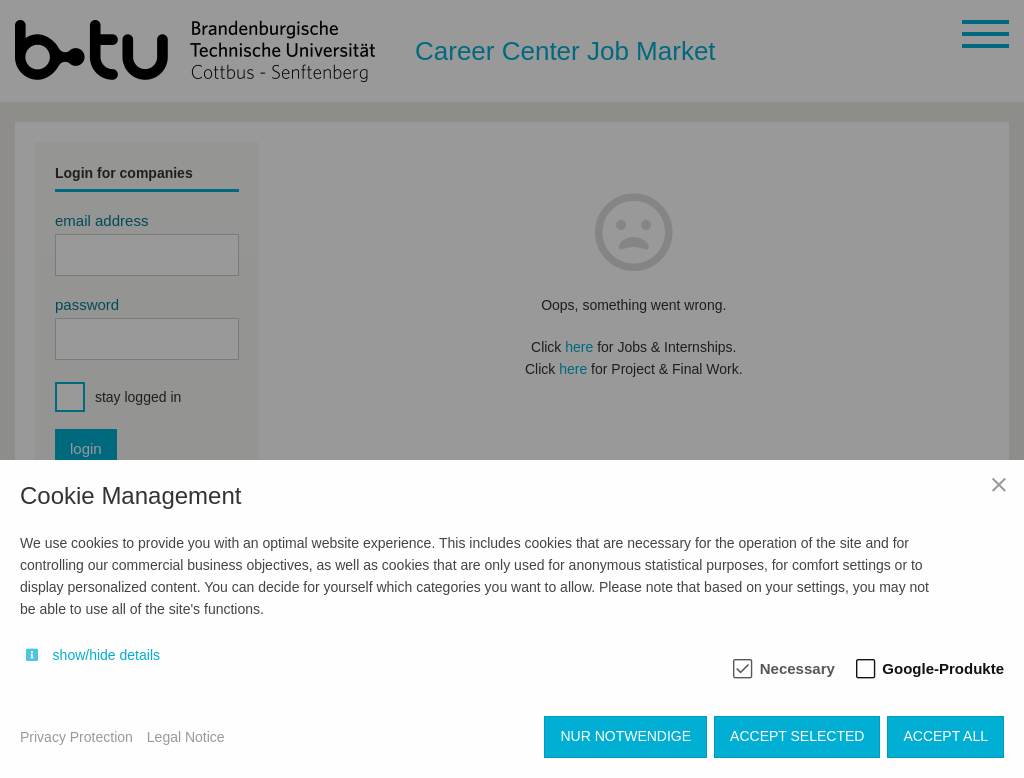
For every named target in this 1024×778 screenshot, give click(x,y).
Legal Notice (186, 737)
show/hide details (106, 655)
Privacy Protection (76, 737)
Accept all (945, 736)
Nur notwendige (625, 736)
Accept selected (797, 736)
